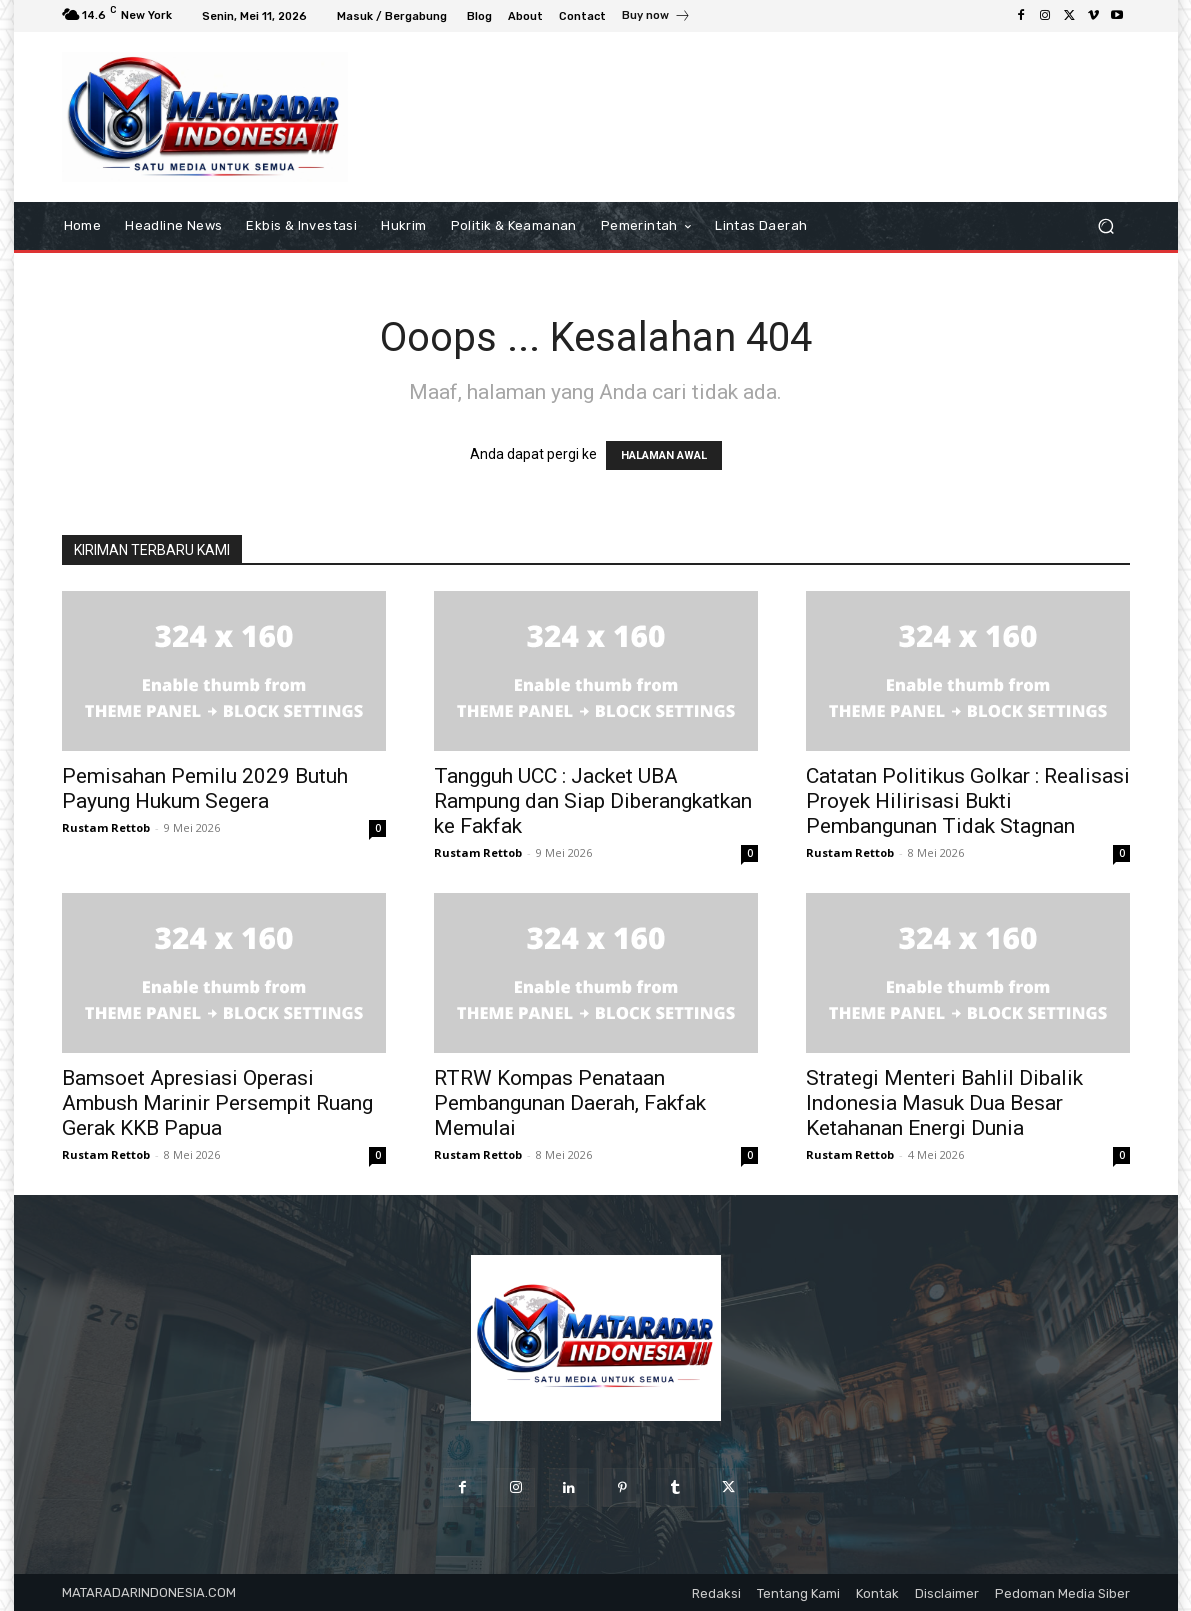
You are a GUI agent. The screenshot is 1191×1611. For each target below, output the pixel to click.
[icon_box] (656, 18)
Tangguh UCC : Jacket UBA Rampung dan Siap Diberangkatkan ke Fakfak (593, 801)
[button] (1106, 225)
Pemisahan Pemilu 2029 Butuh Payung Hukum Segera (205, 788)
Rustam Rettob (106, 827)
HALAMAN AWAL (664, 455)
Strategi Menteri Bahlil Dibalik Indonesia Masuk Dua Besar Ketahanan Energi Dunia (944, 1103)
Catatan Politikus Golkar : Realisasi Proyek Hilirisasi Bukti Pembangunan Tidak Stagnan (968, 801)
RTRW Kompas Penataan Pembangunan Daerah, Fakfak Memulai (570, 1103)
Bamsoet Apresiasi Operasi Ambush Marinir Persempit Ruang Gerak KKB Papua (217, 1103)
